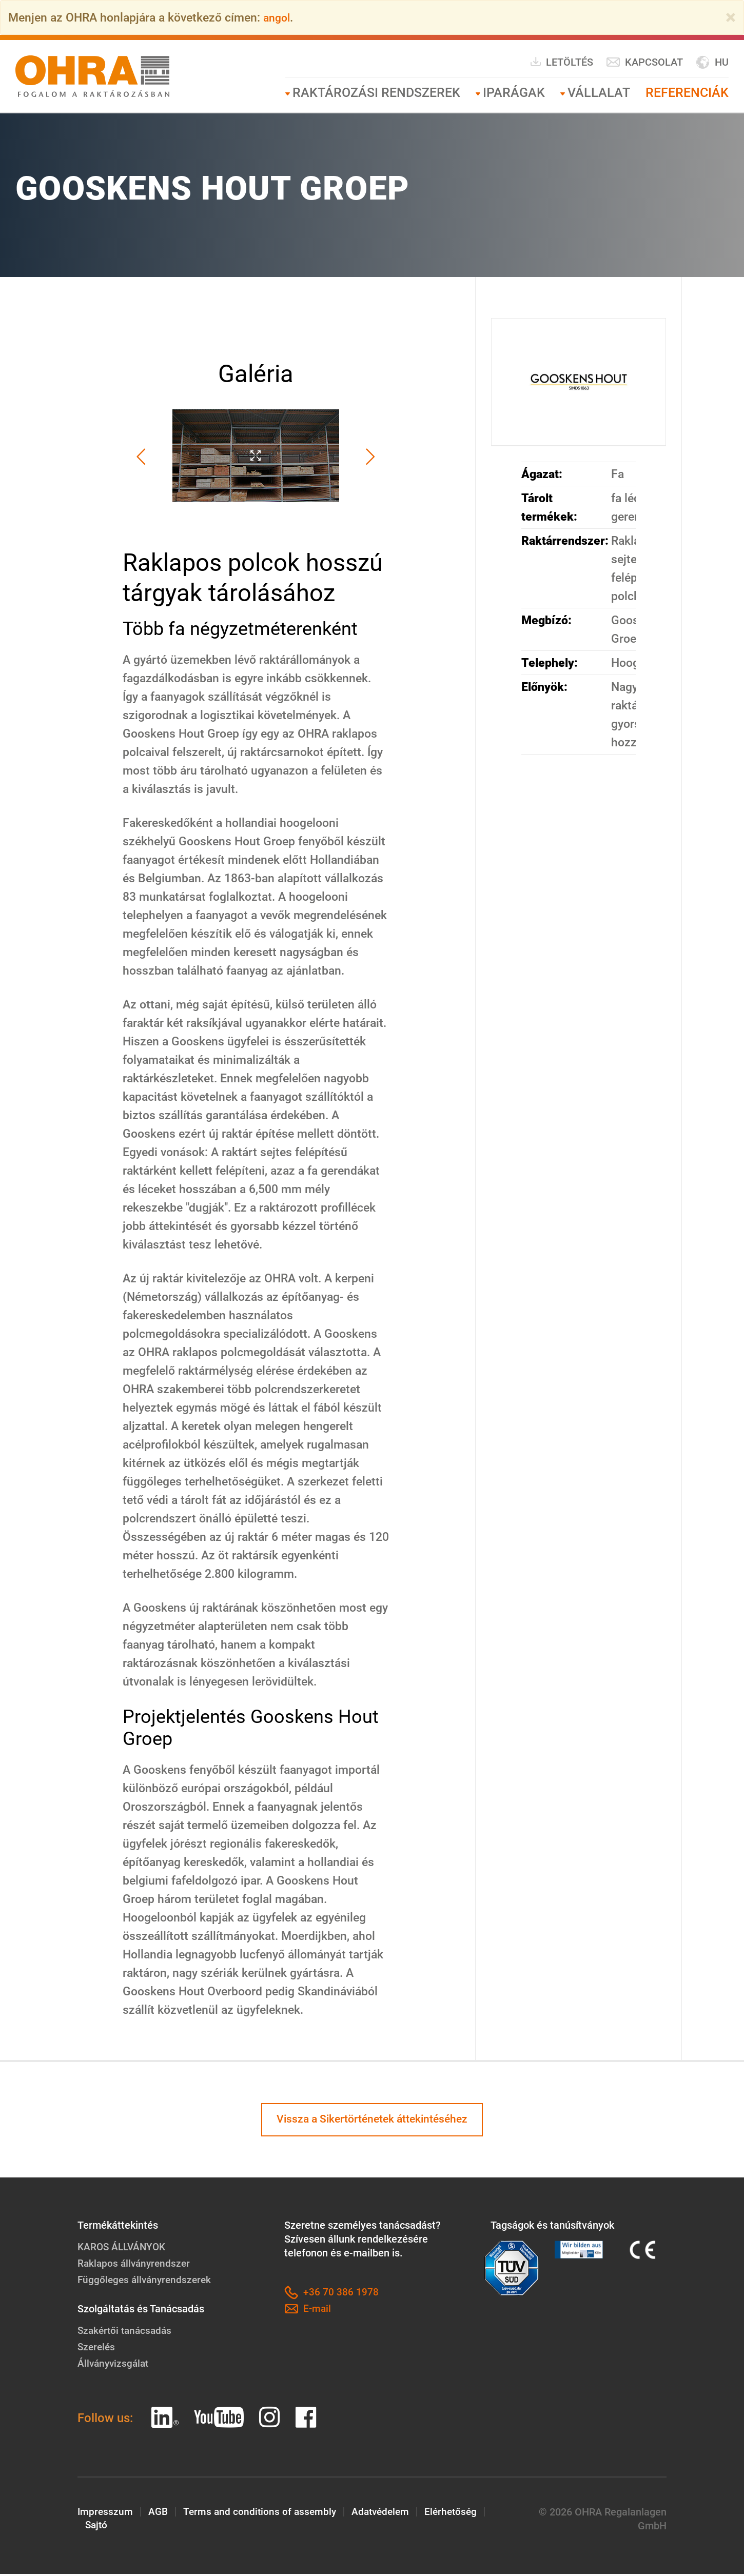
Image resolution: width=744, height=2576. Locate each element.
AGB (159, 2514)
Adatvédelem (387, 2514)
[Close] (731, 17)
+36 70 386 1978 (331, 2295)
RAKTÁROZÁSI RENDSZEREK (376, 92)
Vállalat (598, 92)
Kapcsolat (644, 62)
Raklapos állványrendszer (135, 2265)
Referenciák (687, 92)
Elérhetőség (460, 2514)
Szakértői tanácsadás (126, 2332)
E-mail (308, 2311)
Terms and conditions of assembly (263, 2514)
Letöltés (561, 61)
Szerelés (97, 2349)
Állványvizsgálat (114, 2365)
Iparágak (514, 92)
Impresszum (105, 2514)
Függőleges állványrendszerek (146, 2281)
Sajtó (97, 2528)
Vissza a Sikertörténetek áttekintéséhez (372, 2120)
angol (277, 17)
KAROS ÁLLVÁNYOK (123, 2249)
